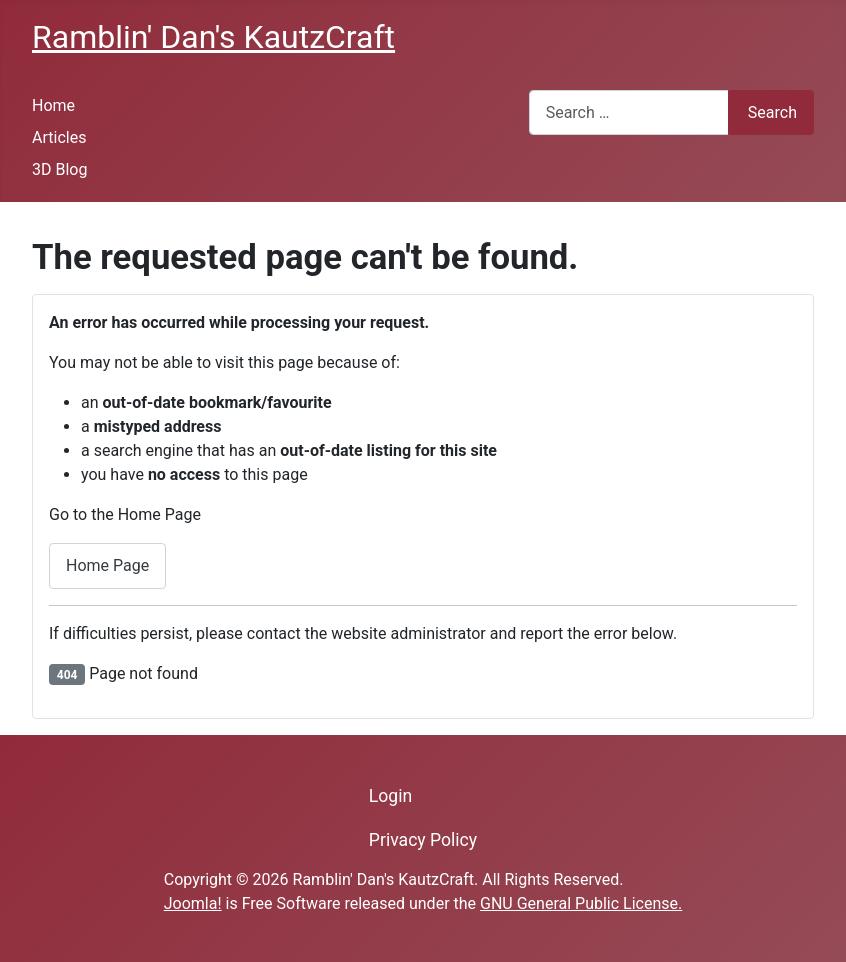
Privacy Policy (423, 840)
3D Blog (59, 169)
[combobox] (629, 112)
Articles (59, 137)
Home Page (107, 565)
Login (390, 796)
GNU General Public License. (581, 903)
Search (772, 112)
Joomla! (193, 903)
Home (53, 105)
